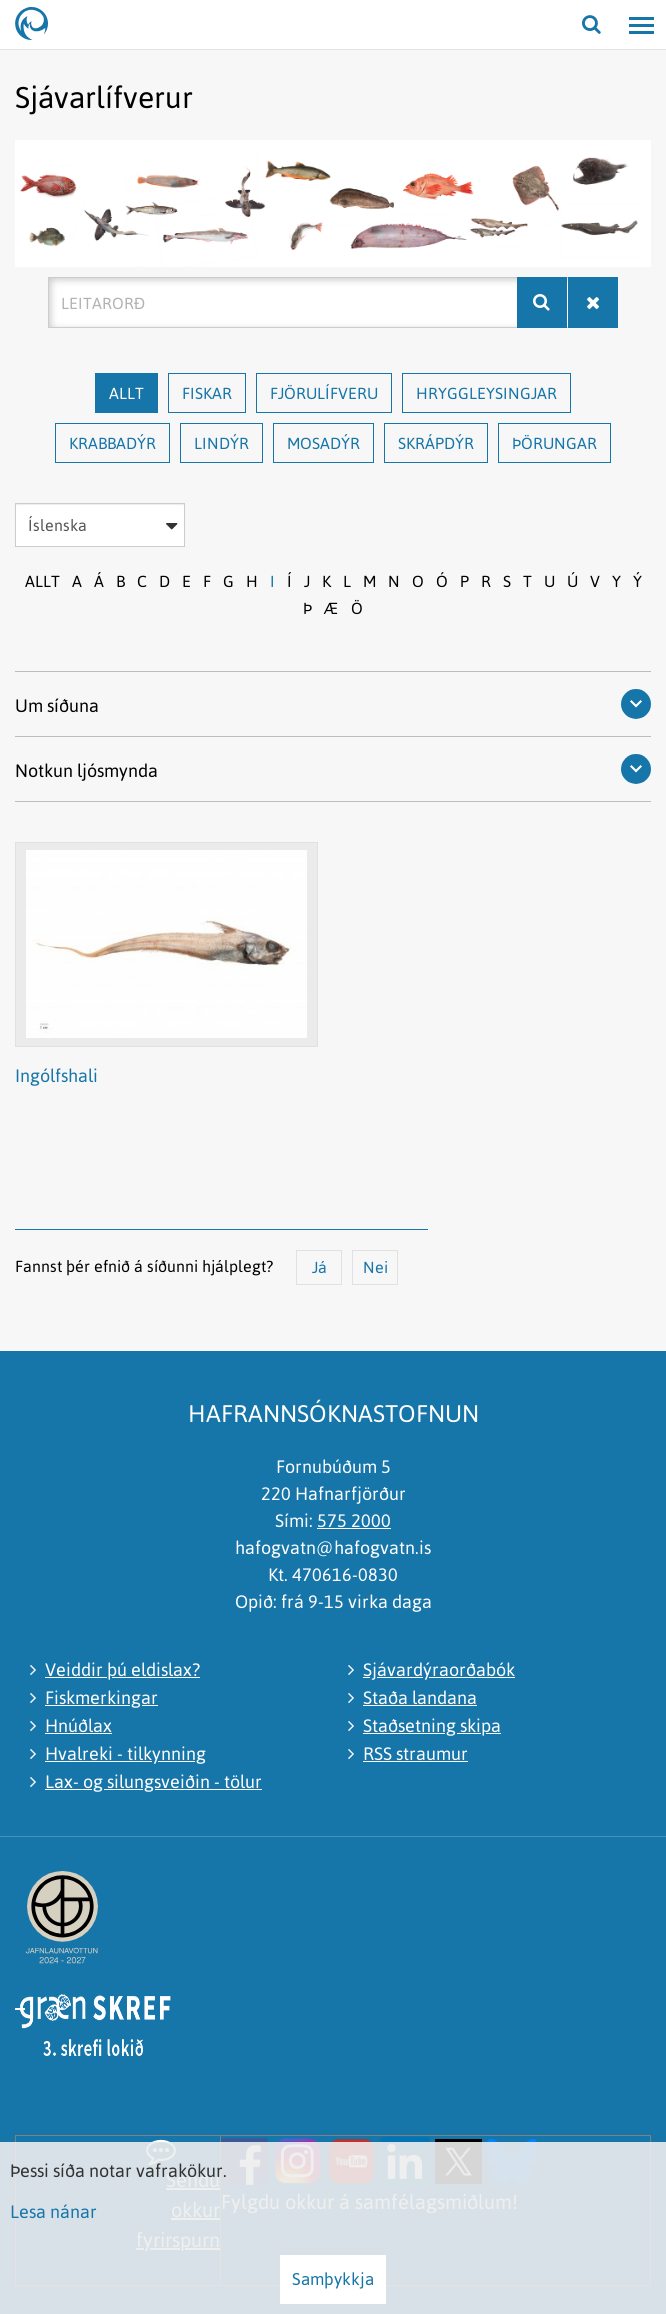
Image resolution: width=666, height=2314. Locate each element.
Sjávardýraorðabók (439, 1669)
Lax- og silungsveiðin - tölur (153, 1781)
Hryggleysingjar (486, 393)
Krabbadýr (112, 443)
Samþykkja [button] (333, 2279)
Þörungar (554, 443)
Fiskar (207, 393)
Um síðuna (57, 705)
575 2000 (354, 1520)
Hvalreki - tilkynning (125, 1753)
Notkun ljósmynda (86, 770)
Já (319, 1267)
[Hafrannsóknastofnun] (40, 25)
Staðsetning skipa (432, 1725)
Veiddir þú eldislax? (122, 1669)
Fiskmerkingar (101, 1697)
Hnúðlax (78, 1725)
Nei (375, 1267)
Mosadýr (323, 443)
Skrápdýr (436, 443)
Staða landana (420, 1697)
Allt (126, 393)
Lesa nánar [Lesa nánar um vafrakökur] (53, 2211)
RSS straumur (415, 1753)
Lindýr (221, 443)
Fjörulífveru (324, 393)
